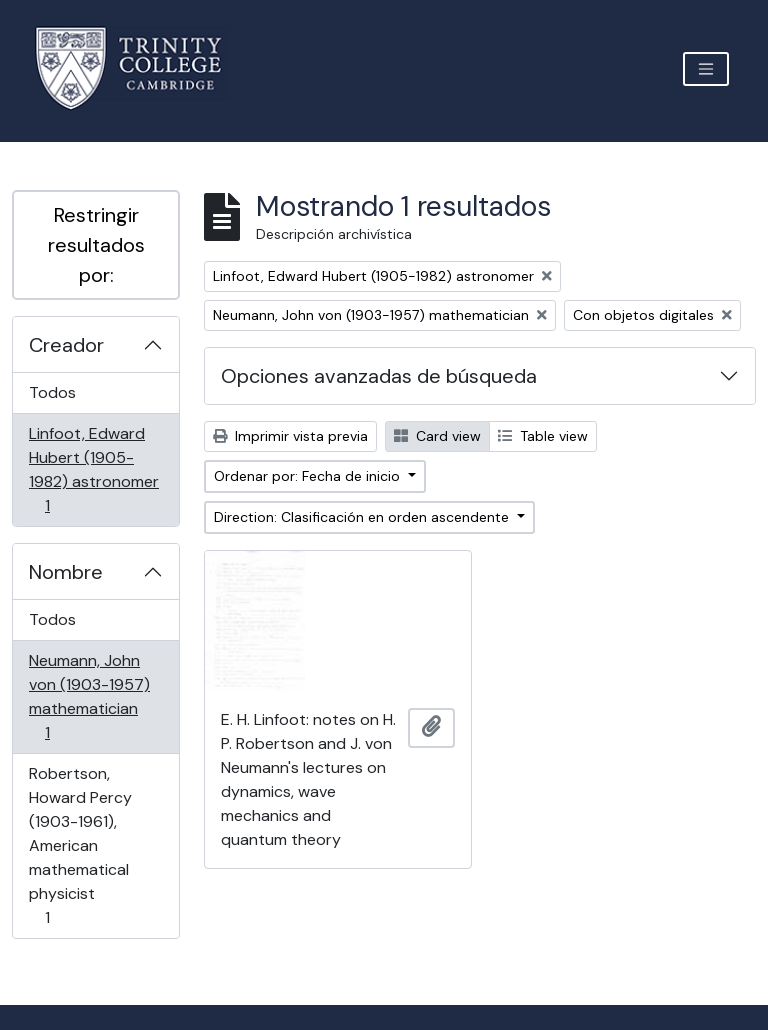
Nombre (66, 572)
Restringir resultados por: (96, 245)
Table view (543, 436)
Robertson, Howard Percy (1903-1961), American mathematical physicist (80, 845)
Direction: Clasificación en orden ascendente (363, 517)
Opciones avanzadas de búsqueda (379, 376)
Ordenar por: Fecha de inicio (309, 476)
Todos (52, 392)
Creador (66, 345)
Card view (437, 436)
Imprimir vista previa (290, 436)
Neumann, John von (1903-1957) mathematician (89, 696)
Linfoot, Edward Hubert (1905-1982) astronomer (93, 469)
